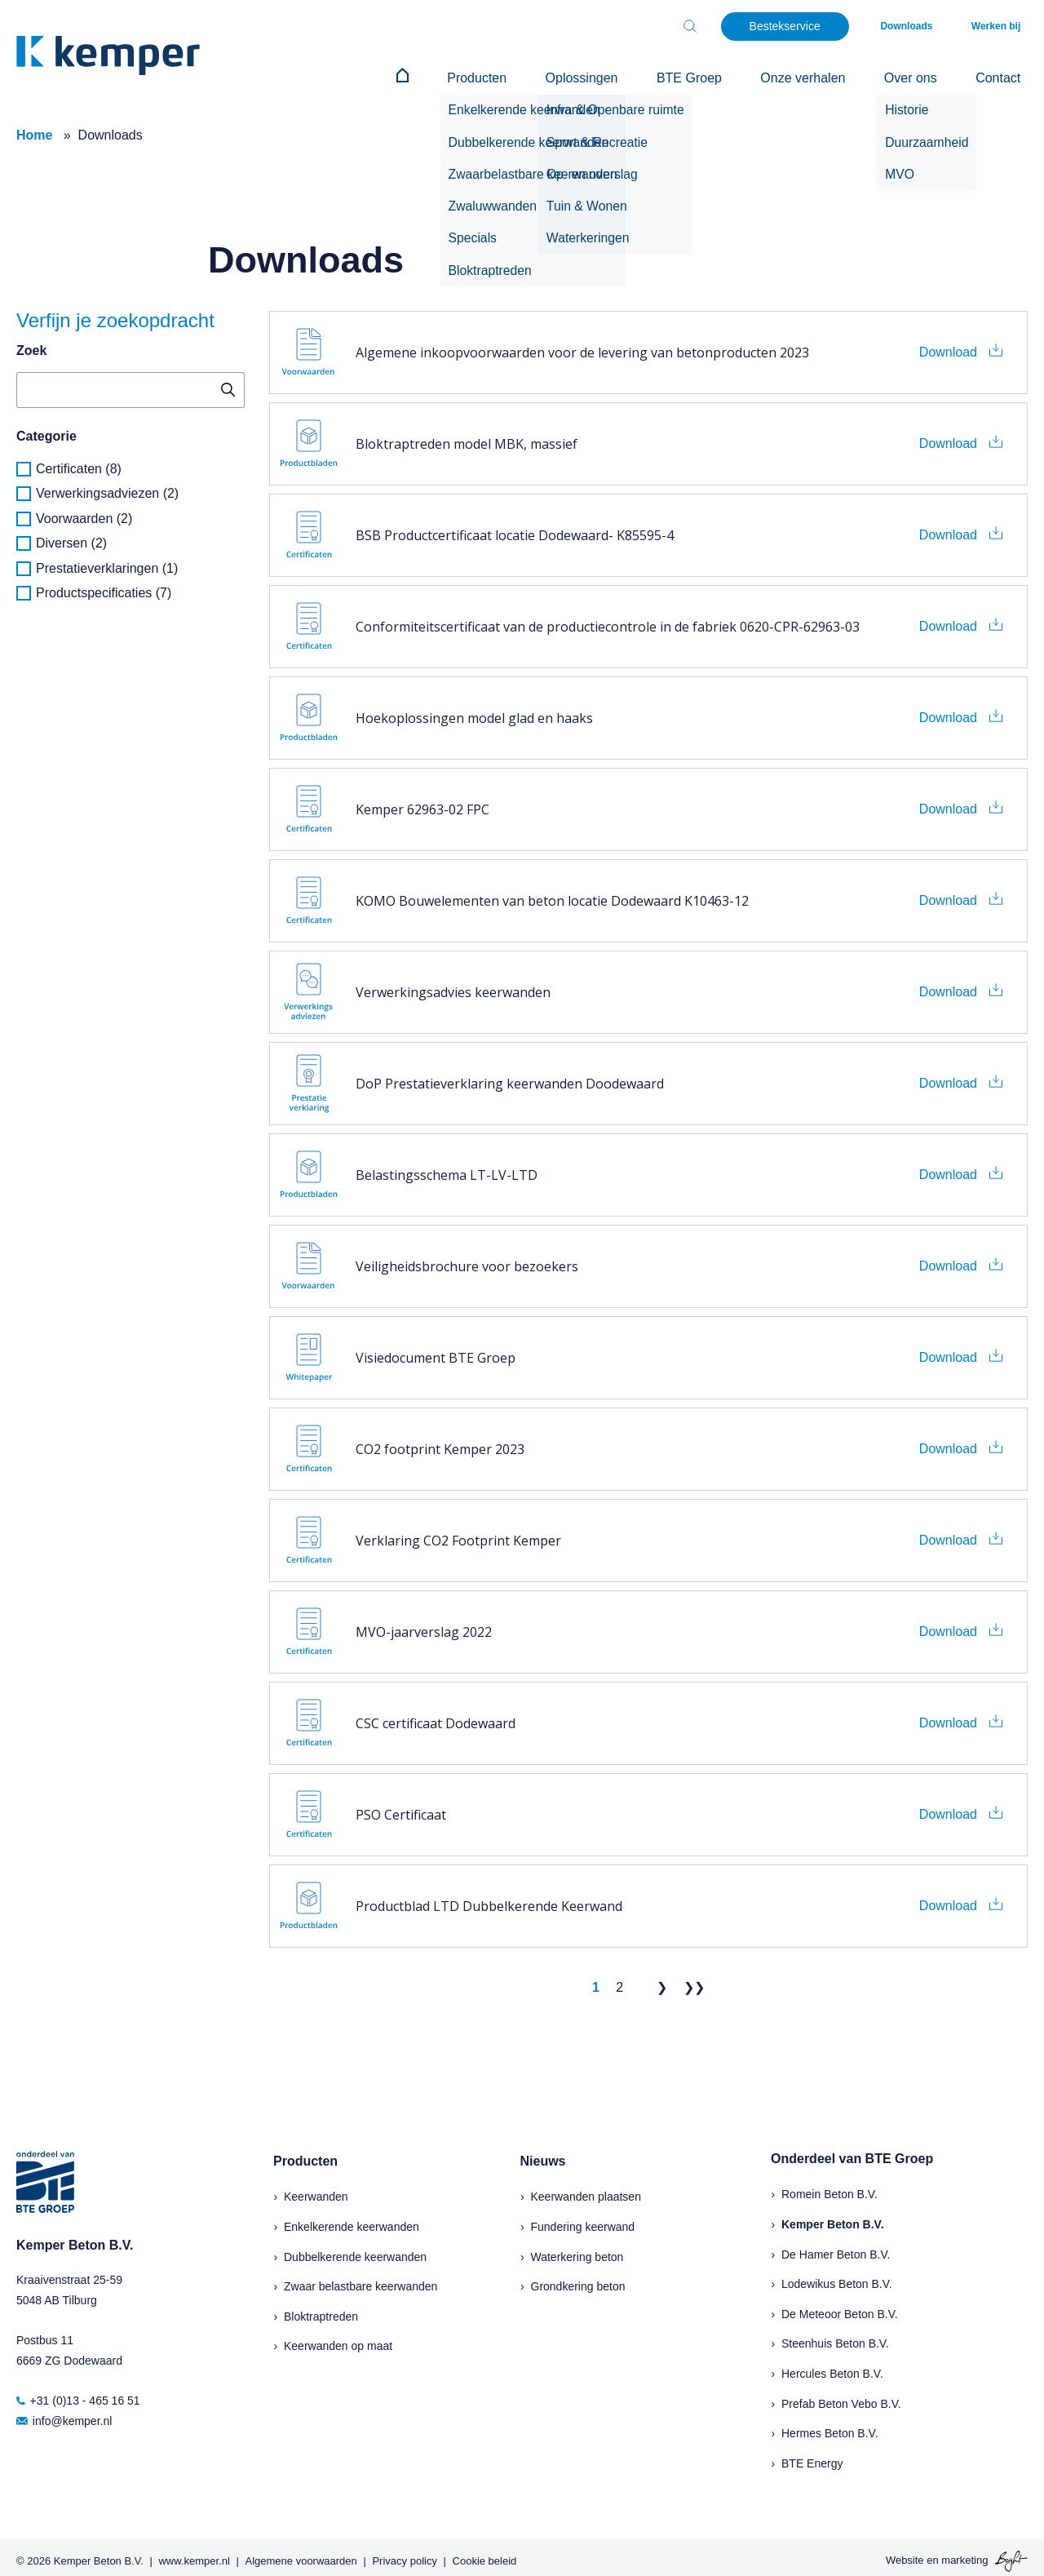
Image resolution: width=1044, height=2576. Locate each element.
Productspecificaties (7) (103, 585)
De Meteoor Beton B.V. (839, 2306)
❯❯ (694, 1981)
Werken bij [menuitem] (1003, 26)
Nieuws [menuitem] (543, 2154)
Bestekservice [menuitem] (812, 26)
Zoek (31, 344)
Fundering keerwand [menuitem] (583, 2219)
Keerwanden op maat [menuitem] (338, 2339)
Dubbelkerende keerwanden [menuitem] (355, 2249)
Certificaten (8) (79, 461)
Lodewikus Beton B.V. (836, 2277)
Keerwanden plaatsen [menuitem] (586, 2190)
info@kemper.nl (64, 2413)
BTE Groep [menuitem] (739, 75)
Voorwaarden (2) (84, 511)
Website (905, 2553)
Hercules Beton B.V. (832, 2366)
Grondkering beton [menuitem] (578, 2279)
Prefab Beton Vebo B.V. (841, 2396)
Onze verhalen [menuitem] (838, 75)
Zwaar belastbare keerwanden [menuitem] (360, 2279)
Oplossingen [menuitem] (645, 75)
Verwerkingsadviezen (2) (107, 487)
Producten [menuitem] (555, 75)
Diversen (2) (71, 536)
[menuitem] (495, 75)
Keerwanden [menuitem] (316, 2190)
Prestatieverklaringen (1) (107, 561)
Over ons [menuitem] (931, 75)
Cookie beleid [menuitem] (485, 2553)
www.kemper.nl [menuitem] (193, 2553)
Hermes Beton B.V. (829, 2426)
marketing (964, 2553)
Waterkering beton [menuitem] (577, 2249)
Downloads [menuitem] (928, 26)
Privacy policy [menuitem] (404, 2553)
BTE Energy (812, 2456)
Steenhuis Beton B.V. (835, 2336)
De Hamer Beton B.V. (835, 2247)
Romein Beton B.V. (829, 2187)
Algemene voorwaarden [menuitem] (301, 2553)
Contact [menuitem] (1005, 75)
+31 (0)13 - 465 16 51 (78, 2394)
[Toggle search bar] (717, 26)
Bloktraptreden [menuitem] (321, 2309)
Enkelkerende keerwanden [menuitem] (351, 2219)
